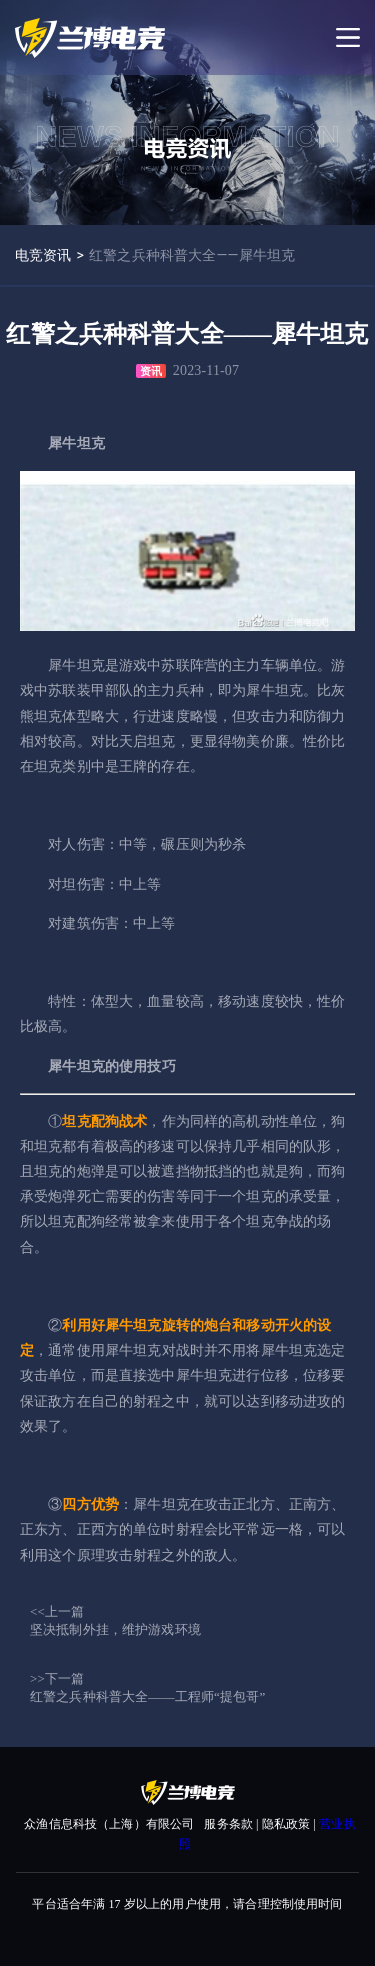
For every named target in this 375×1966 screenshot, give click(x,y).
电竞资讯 (43, 255)
